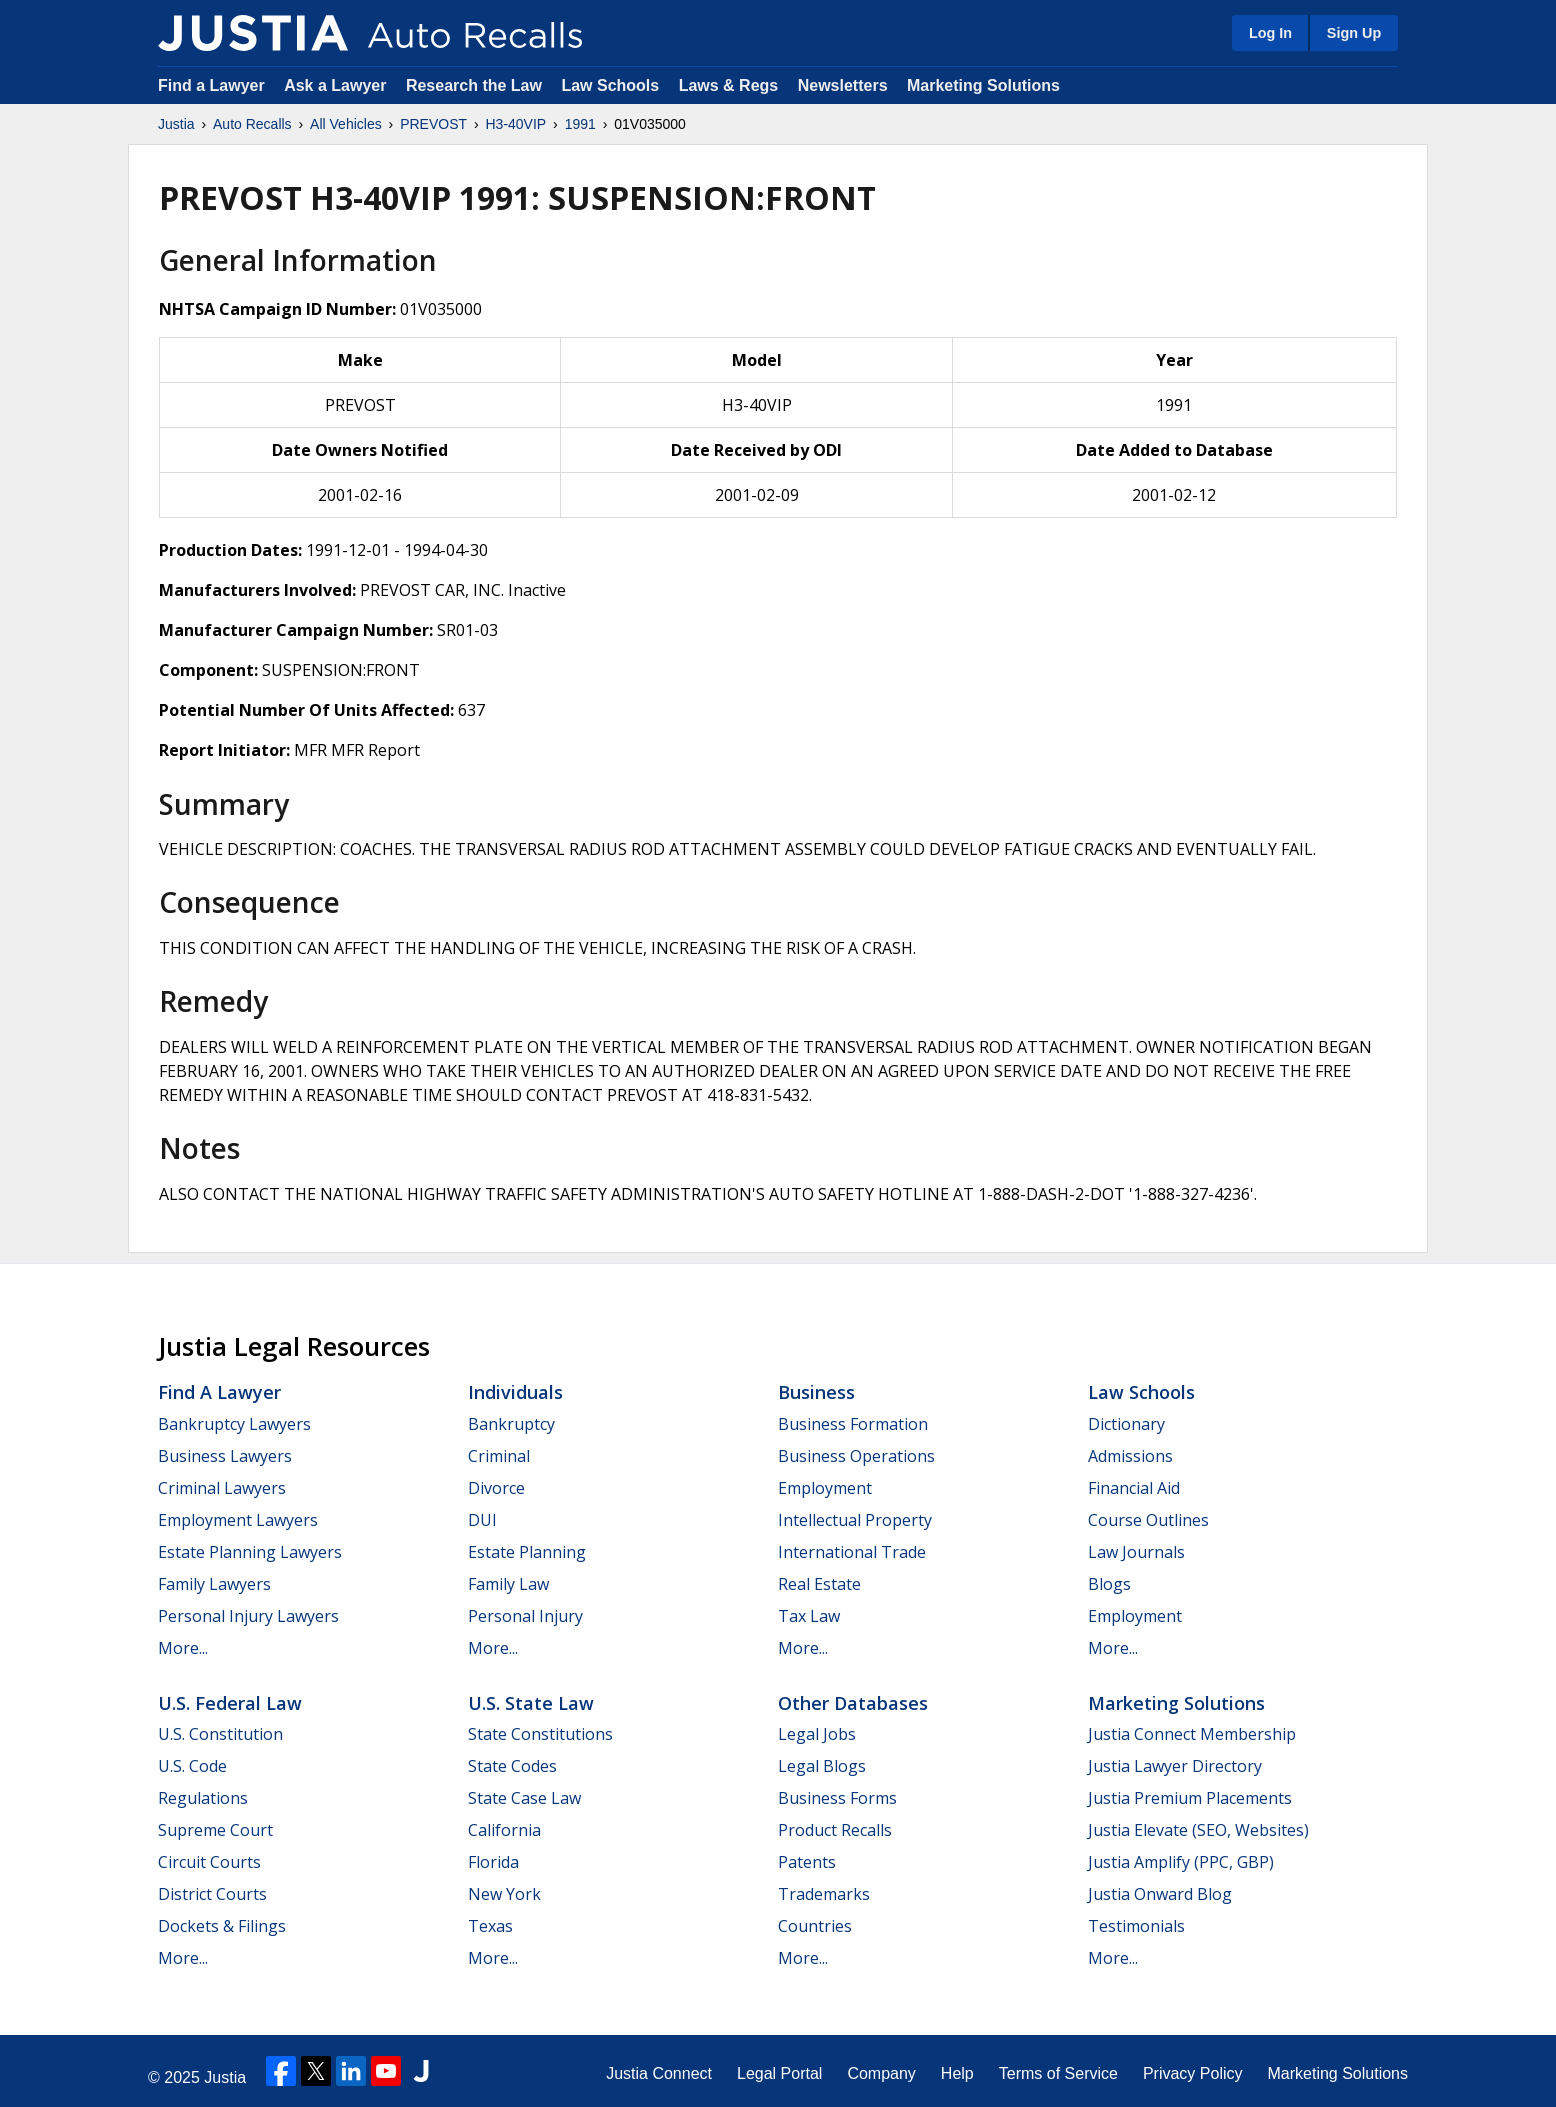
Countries (815, 1926)
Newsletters (843, 85)
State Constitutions (540, 1734)
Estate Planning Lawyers (250, 1552)
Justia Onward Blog (1160, 1894)
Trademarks (824, 1894)
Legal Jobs (817, 1734)
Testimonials (1136, 1926)
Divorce (496, 1488)
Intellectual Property (855, 1520)
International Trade (852, 1552)
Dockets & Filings (222, 1926)
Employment (825, 1488)
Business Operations (856, 1456)
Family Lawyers (214, 1584)
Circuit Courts (209, 1862)
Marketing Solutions (983, 85)
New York (504, 1894)
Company (881, 2073)
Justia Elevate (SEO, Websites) (1198, 1830)
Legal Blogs (822, 1766)
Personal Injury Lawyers (248, 1616)
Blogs (1109, 1584)
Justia (176, 124)
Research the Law (474, 85)
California (504, 1830)
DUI (482, 1520)
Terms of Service (1058, 2073)
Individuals (515, 1392)
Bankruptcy (511, 1424)
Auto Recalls (252, 124)
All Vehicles (346, 124)
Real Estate (819, 1584)
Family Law (508, 1584)
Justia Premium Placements (1190, 1798)
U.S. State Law (531, 1703)
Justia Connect (659, 2073)
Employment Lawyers (238, 1520)
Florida (493, 1862)
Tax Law (809, 1616)
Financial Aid (1134, 1488)
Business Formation (853, 1424)
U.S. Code (192, 1766)
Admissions (1130, 1456)
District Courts (212, 1894)
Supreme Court (215, 1830)
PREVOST (433, 124)
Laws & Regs (729, 85)
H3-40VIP (515, 124)
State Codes (512, 1766)
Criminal (499, 1456)
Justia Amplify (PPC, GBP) (1181, 1862)
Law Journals (1136, 1552)
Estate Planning (527, 1552)
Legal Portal (779, 2073)
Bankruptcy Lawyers (234, 1424)
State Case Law (524, 1798)
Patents (807, 1862)
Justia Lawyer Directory (1175, 1766)
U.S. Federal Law (230, 1703)
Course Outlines (1148, 1520)
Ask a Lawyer (337, 85)
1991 (580, 124)
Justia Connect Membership (1192, 1734)
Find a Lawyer (211, 85)
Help (957, 2073)
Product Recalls (835, 1830)
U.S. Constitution (220, 1734)
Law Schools (610, 85)
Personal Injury (525, 1616)
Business (816, 1392)
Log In (1270, 33)
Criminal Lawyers (222, 1488)
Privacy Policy (1193, 2073)
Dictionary (1126, 1424)
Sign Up (1354, 33)
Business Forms (837, 1798)
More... (183, 1648)
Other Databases (853, 1703)
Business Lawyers (225, 1456)
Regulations (203, 1798)
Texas (490, 1926)
